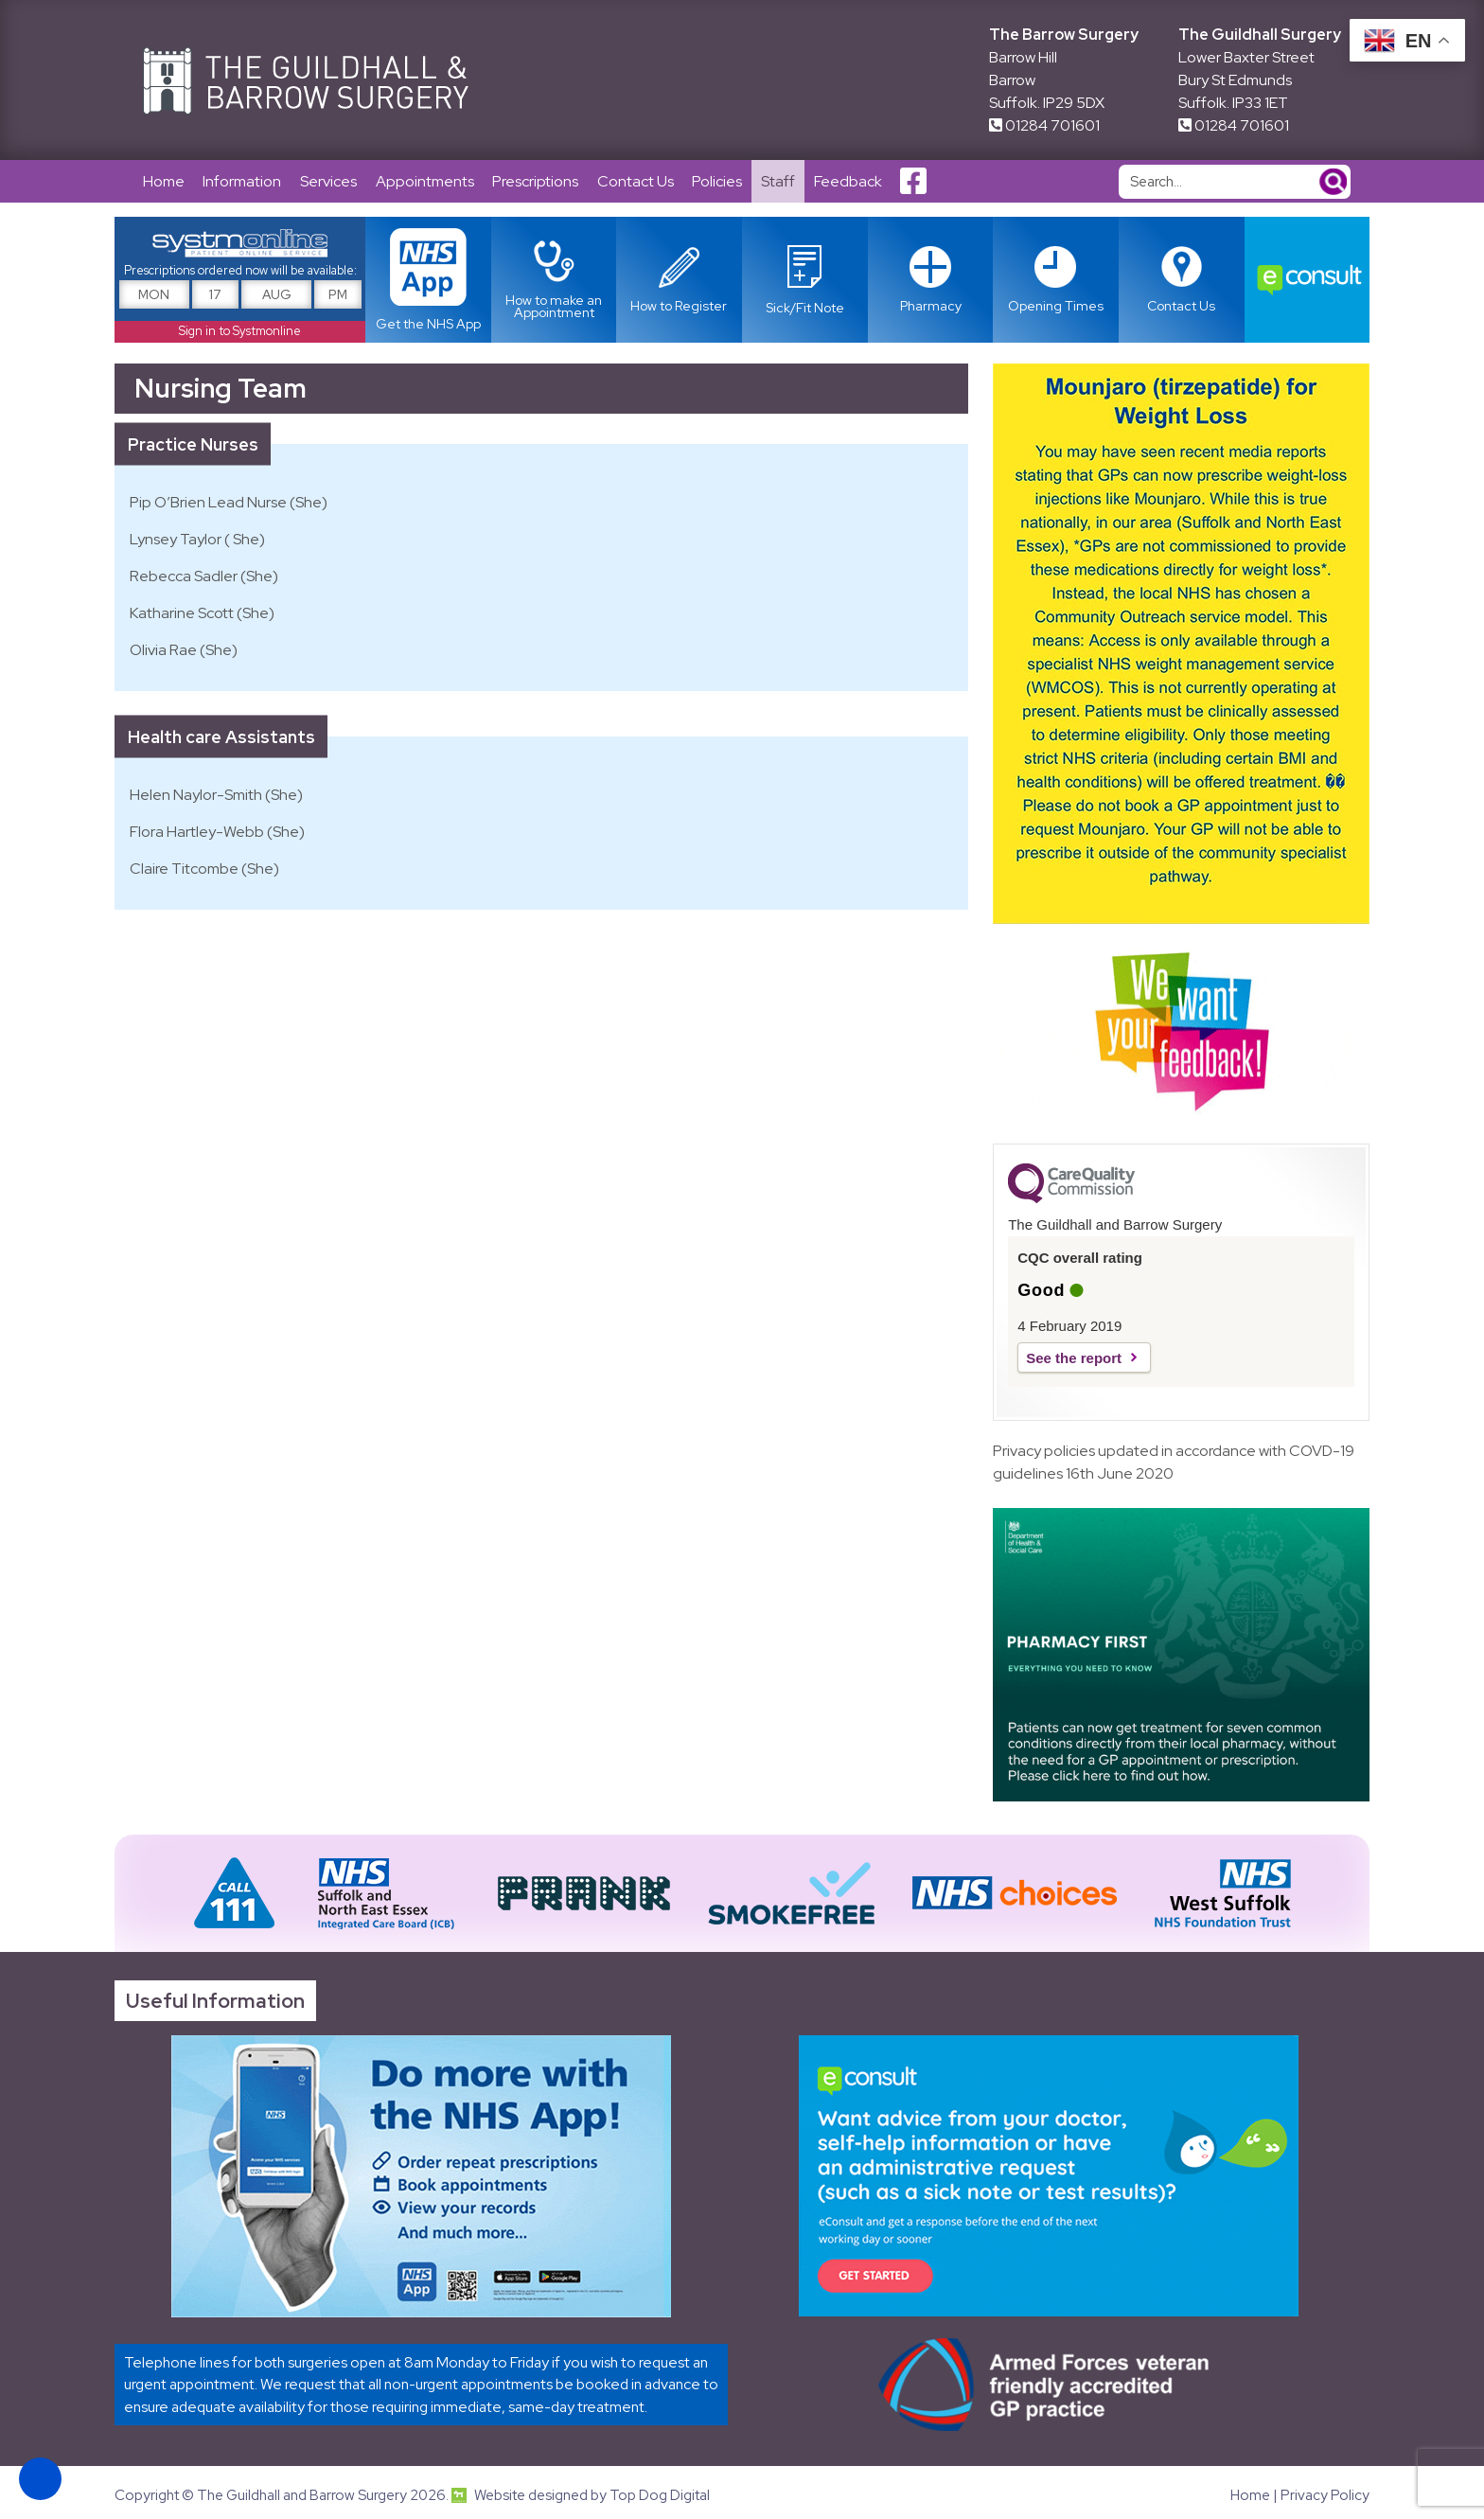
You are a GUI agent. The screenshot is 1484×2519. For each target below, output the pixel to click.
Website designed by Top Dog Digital (580, 2496)
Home (164, 181)
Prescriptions (537, 181)
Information (242, 181)
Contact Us (637, 181)
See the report (1074, 1359)
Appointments (426, 181)
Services (329, 181)
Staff (781, 181)
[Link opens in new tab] (805, 281)
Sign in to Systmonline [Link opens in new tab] (240, 332)
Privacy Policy (1325, 2496)
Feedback (851, 181)
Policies (720, 181)
